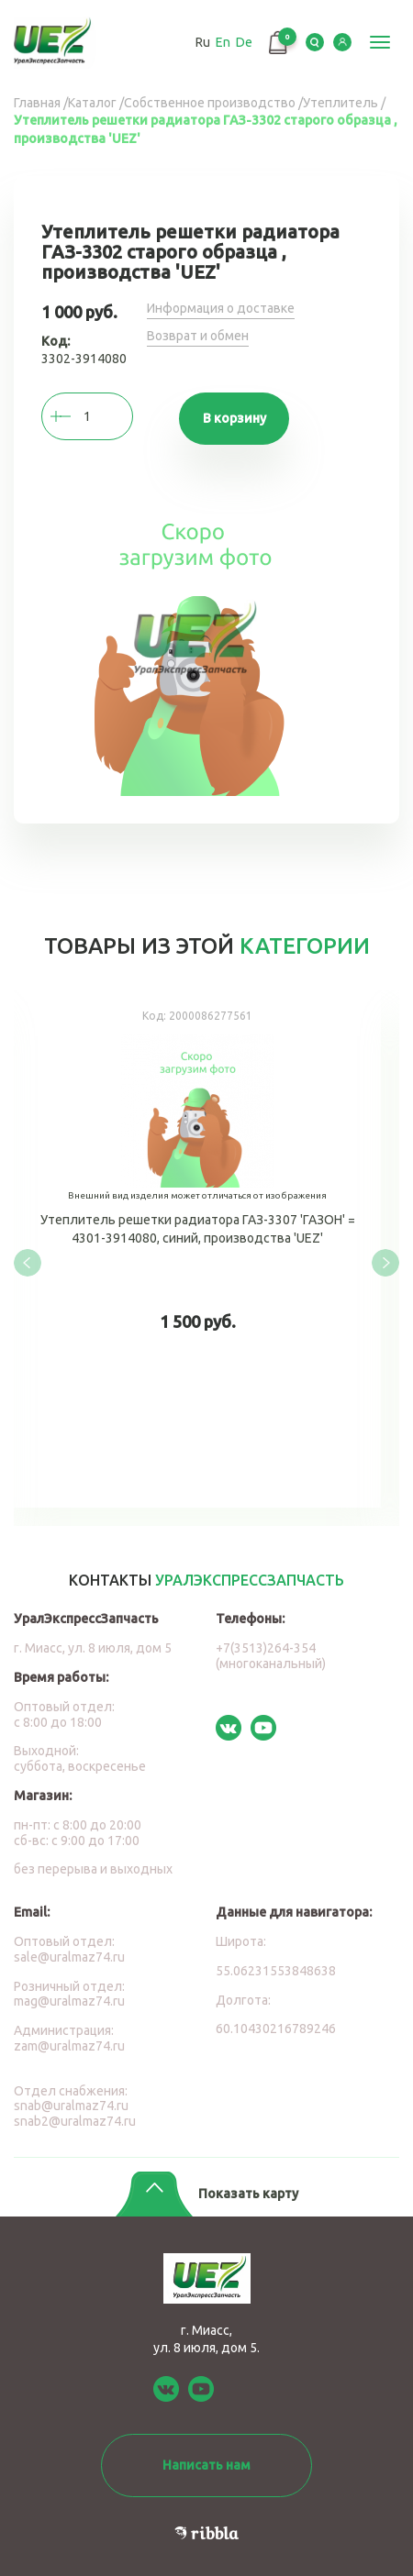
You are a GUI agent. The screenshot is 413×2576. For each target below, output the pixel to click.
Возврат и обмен (198, 335)
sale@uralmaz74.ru (69, 1957)
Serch (315, 42)
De (244, 42)
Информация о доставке (221, 308)
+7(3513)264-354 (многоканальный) (271, 1656)
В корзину (234, 418)
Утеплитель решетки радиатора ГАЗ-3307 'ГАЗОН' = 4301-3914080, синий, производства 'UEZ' (197, 1249)
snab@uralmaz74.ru (71, 2105)
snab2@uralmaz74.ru (75, 2121)
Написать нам (206, 2465)
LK (342, 42)
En (223, 42)
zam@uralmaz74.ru (69, 2046)
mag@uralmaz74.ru (69, 2001)
